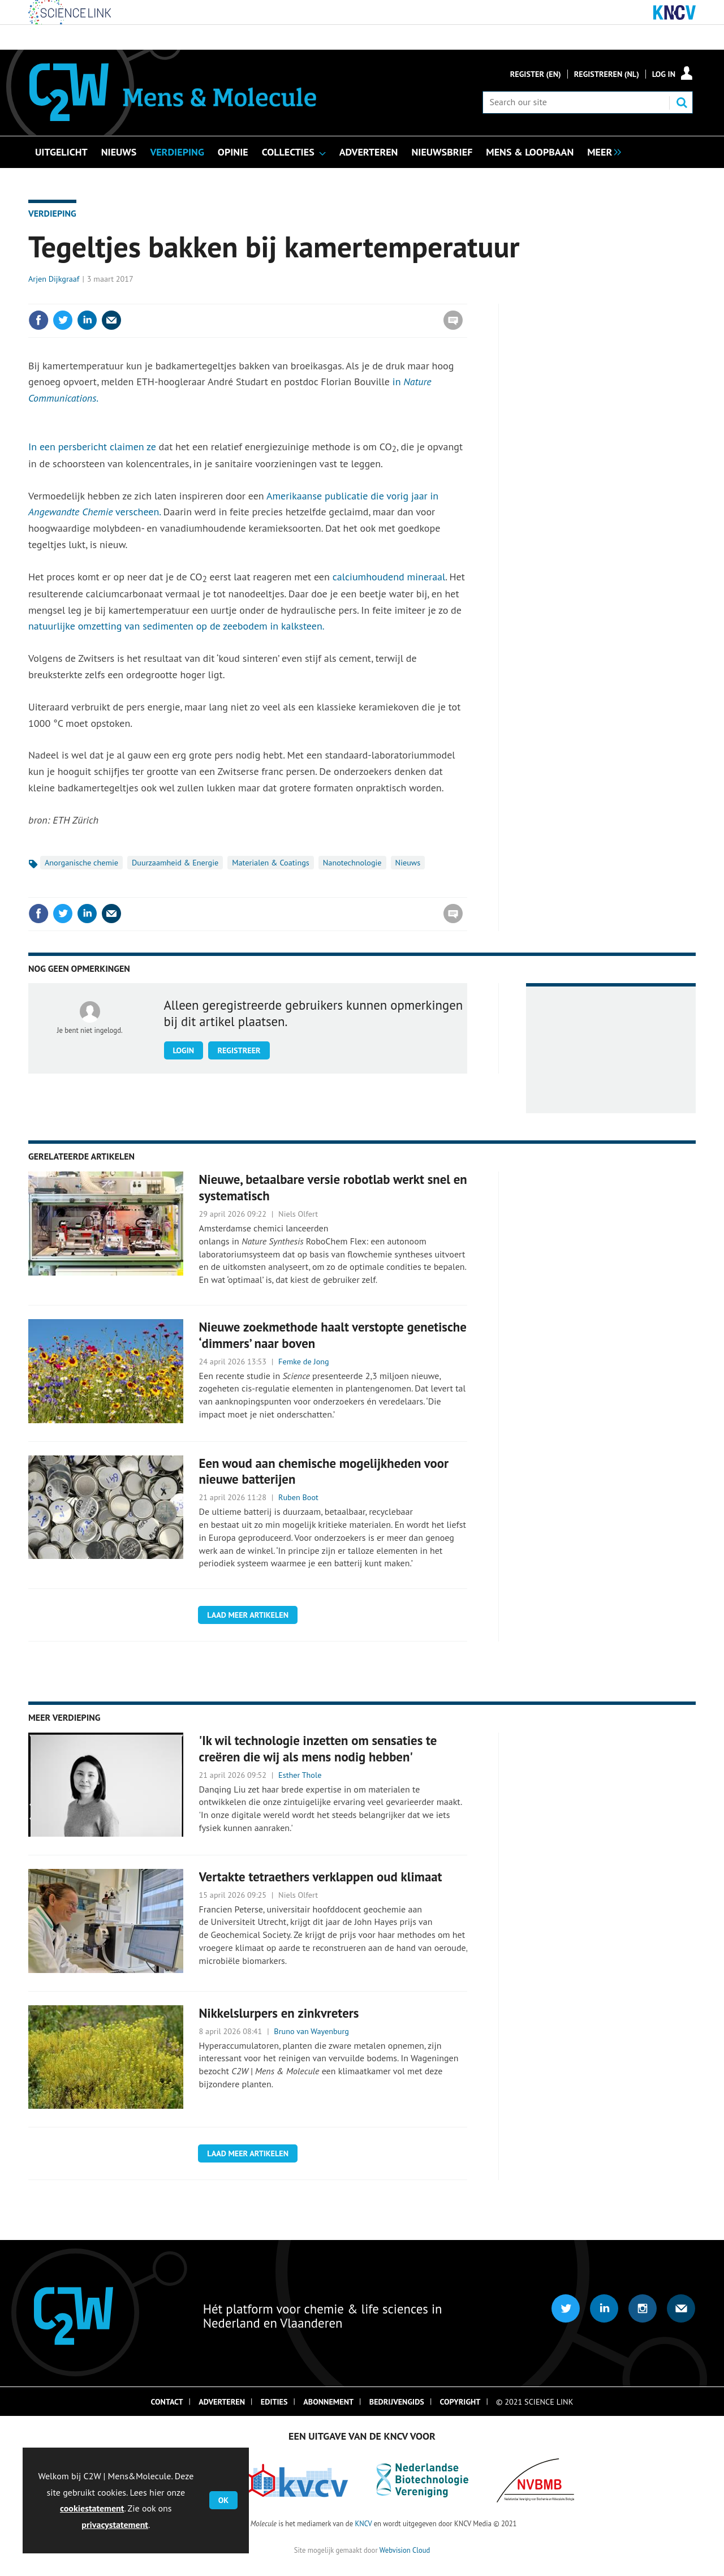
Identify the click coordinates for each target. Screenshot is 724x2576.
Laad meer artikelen (247, 1615)
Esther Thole (299, 1775)
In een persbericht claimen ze (92, 446)
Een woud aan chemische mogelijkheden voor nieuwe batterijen (324, 1471)
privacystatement (114, 2524)
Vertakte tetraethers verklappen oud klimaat (320, 1876)
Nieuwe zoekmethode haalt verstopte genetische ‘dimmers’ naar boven (333, 1335)
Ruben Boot (298, 1497)
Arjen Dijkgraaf (53, 279)
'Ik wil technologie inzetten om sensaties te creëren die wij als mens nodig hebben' (318, 1748)
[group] (601, 151)
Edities (274, 2402)
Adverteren (222, 2402)
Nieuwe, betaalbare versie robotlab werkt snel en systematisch (333, 1187)
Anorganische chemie (81, 863)
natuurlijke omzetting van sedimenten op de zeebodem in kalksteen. (176, 625)
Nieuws (408, 863)
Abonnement (328, 2402)
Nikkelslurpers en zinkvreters (279, 2013)
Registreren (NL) (606, 74)
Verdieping (52, 213)
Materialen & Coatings (270, 863)
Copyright (460, 2402)
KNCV (363, 2523)
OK (223, 2500)
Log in (663, 74)
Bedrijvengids (396, 2402)
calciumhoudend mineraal (389, 576)
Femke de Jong (303, 1361)
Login (184, 1050)
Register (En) (535, 74)
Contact (167, 2402)
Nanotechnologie (352, 863)
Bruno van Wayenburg (311, 2031)
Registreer (238, 1050)
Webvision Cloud (405, 2550)
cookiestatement (92, 2508)
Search (682, 102)
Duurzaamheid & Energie (175, 863)
